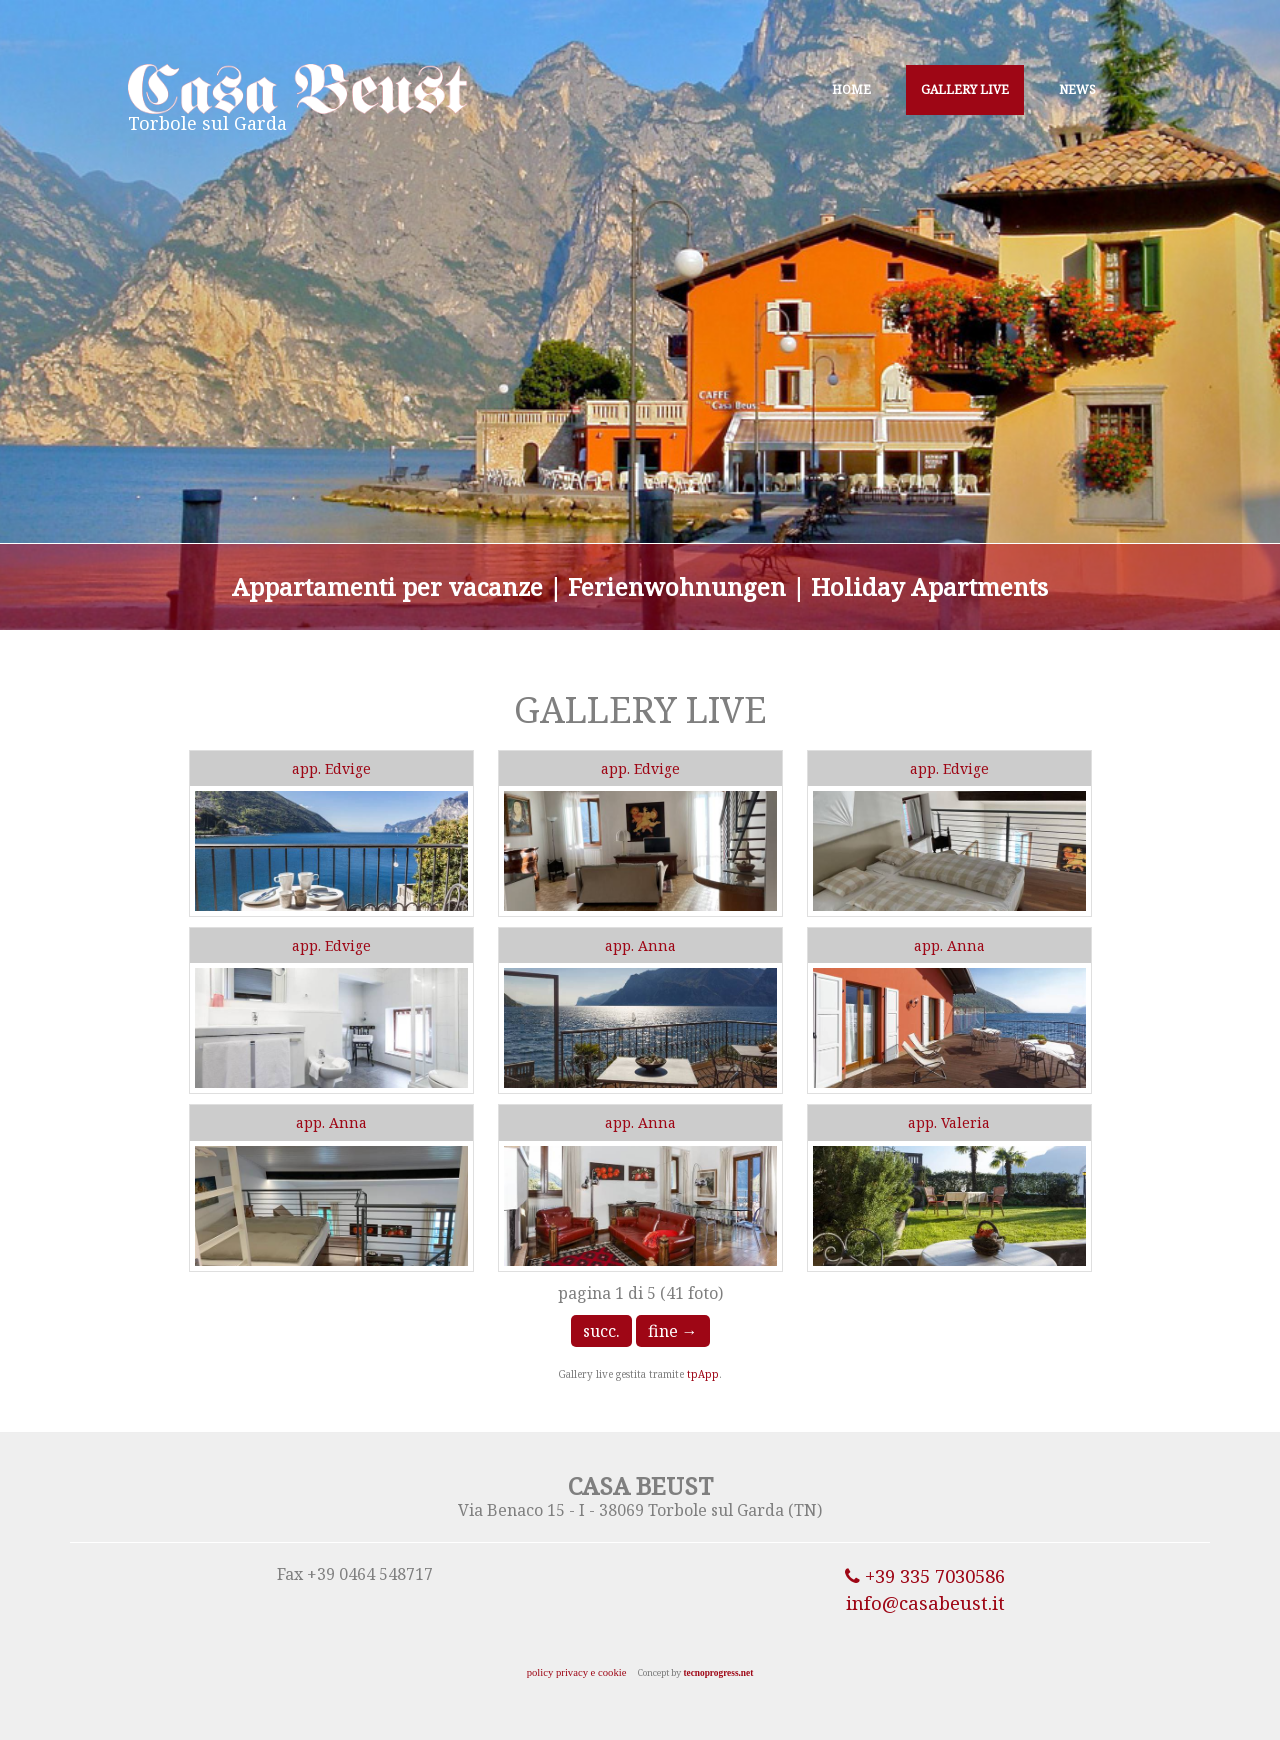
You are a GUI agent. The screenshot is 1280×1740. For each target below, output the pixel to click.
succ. (601, 1331)
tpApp (703, 1374)
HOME (851, 89)
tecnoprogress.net (718, 1673)
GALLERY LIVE (965, 89)
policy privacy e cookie (577, 1672)
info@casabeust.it (925, 1602)
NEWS (1077, 89)
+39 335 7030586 (925, 1575)
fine (673, 1331)
